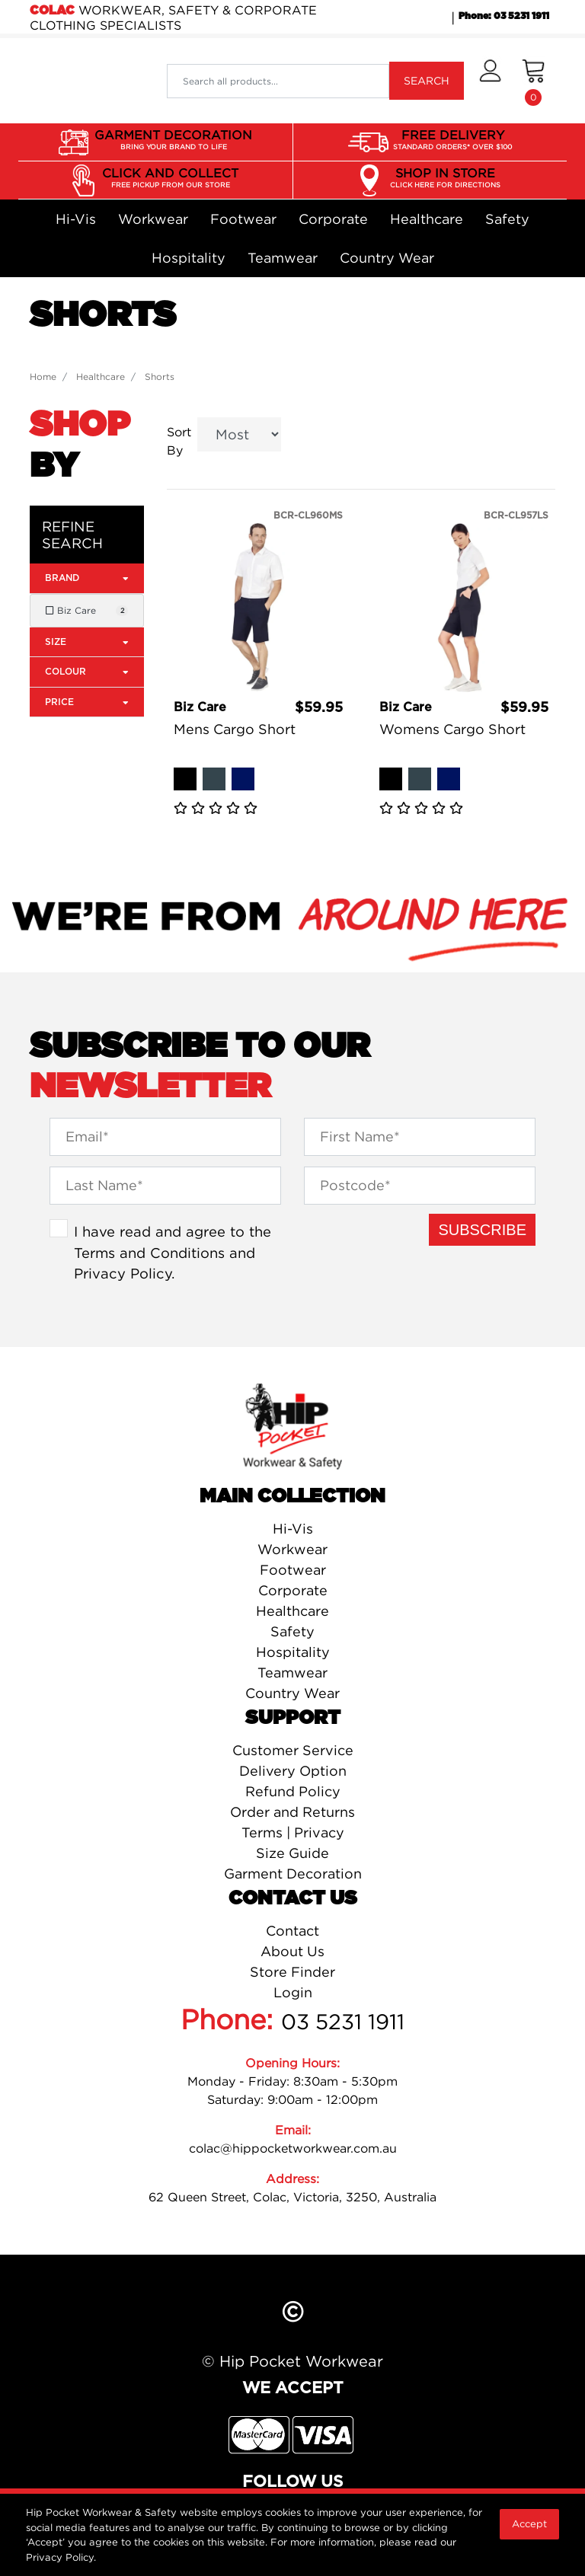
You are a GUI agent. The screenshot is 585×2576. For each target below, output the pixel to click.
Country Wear (387, 258)
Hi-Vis (76, 219)
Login (292, 1992)
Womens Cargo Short (452, 729)
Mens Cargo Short (235, 729)
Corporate (333, 219)
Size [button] (87, 641)
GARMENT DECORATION (173, 140)
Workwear (153, 219)
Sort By (179, 441)
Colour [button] (87, 671)
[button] (490, 80)
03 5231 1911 (342, 2021)
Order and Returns (292, 1812)
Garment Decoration (293, 1873)
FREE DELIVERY (452, 140)
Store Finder (292, 1972)
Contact (292, 1930)
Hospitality (188, 258)
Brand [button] (87, 578)
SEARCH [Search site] (426, 80)
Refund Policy (292, 1791)
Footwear (243, 219)
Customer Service (292, 1750)
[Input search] (278, 81)
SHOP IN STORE (445, 178)
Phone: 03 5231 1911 (504, 16)
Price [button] (87, 702)
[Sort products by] (239, 434)
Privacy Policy (122, 1273)
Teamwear (283, 258)
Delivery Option (293, 1771)
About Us (292, 1951)
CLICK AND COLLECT (170, 178)
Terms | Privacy (292, 1832)
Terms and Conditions (149, 1252)
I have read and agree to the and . (172, 1252)
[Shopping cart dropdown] (533, 80)
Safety (507, 219)
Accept (529, 2523)
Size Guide (292, 1853)
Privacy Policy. (61, 2557)
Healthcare (426, 219)
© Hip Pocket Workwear (292, 2361)
